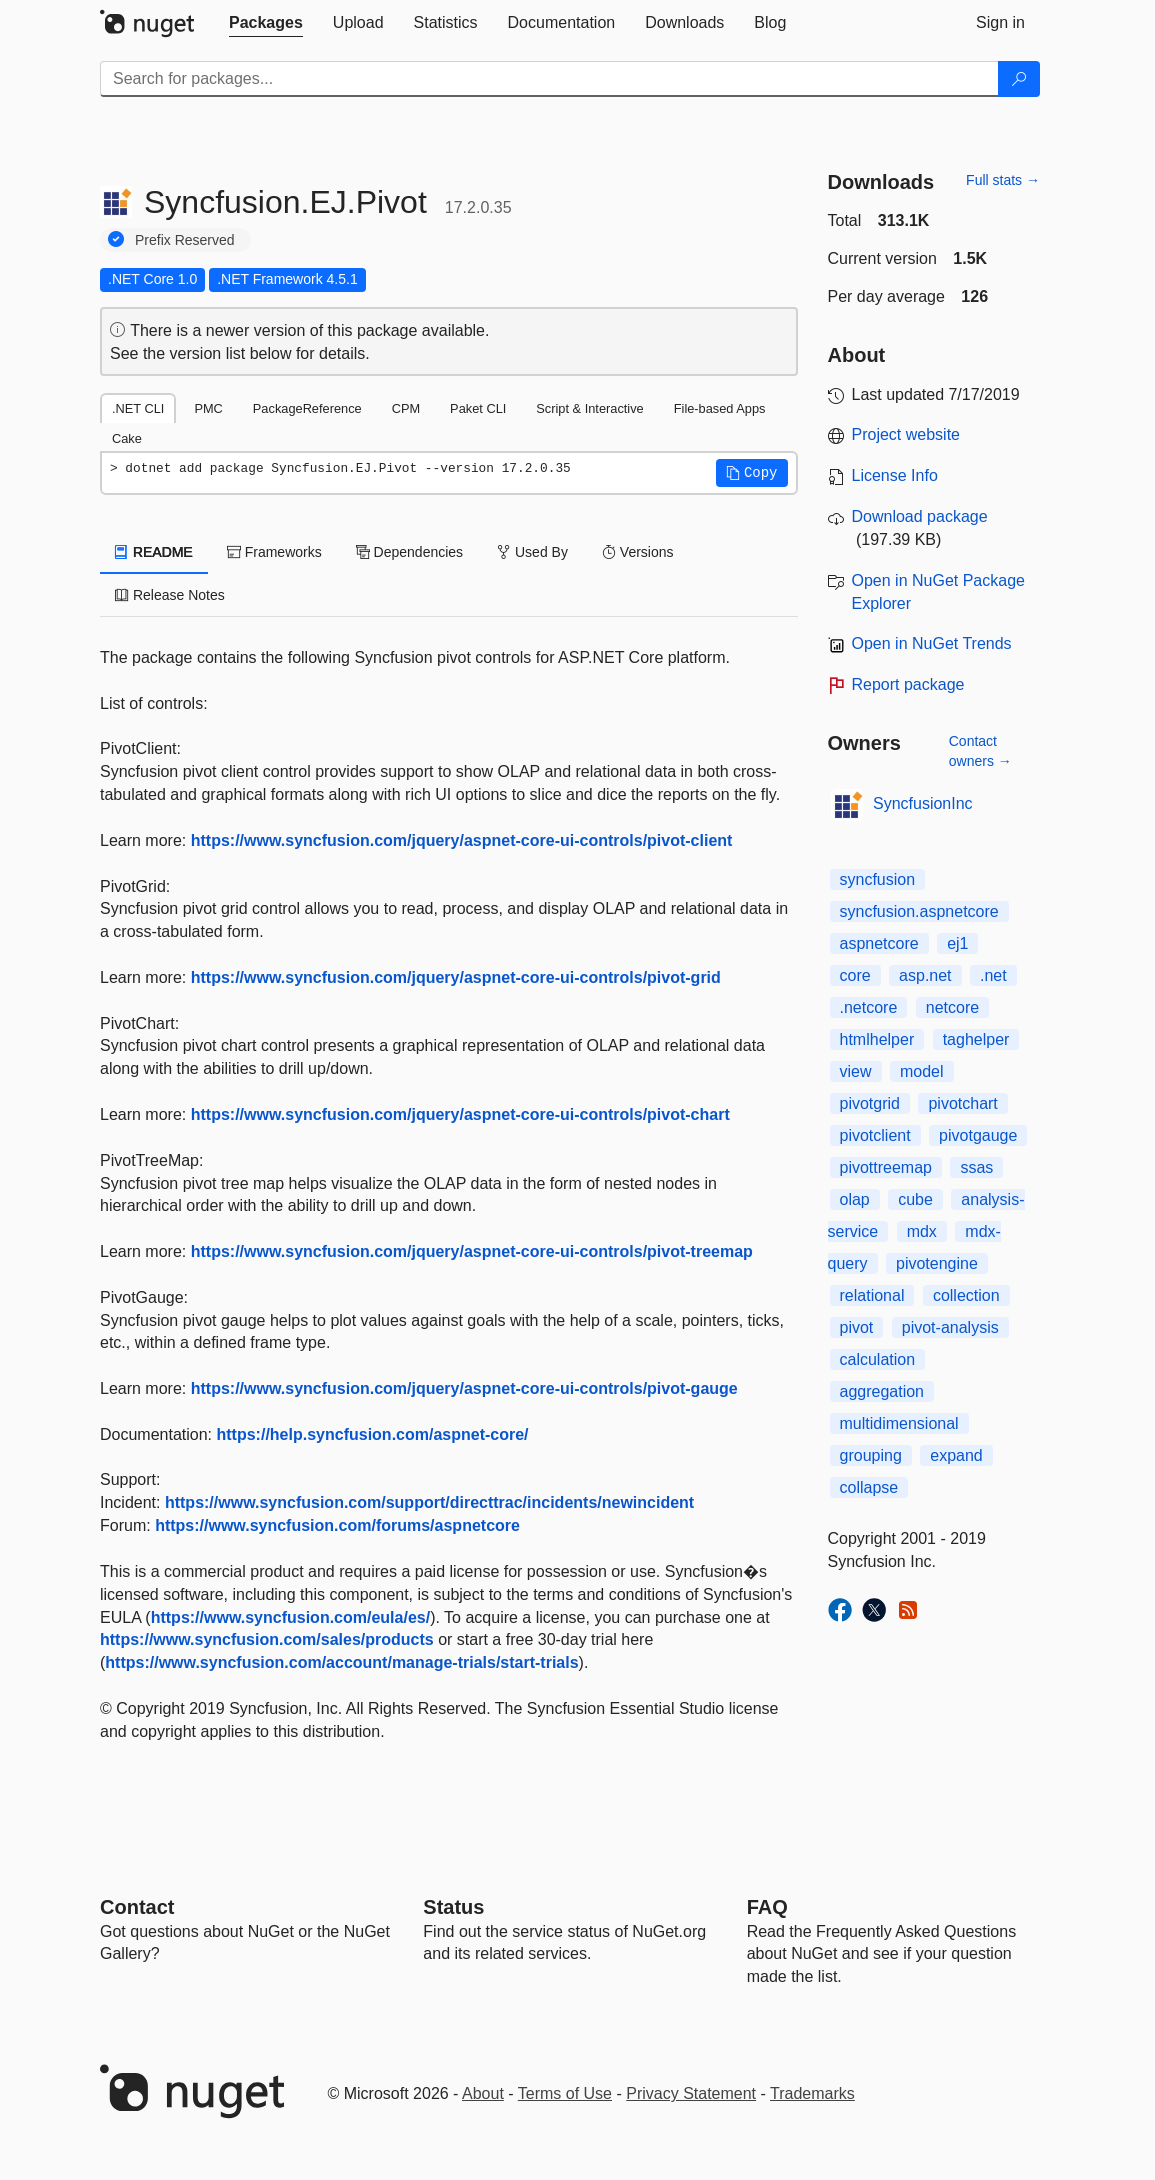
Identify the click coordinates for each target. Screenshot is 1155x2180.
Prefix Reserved (185, 240)
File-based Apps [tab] (720, 408)
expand (956, 1455)
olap (855, 1199)
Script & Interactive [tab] (589, 408)
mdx (922, 1231)
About (483, 2093)
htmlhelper (877, 1039)
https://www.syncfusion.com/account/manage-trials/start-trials (341, 1662)
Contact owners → (980, 751)
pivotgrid (870, 1103)
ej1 (957, 943)
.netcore (869, 1007)
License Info (895, 475)
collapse (869, 1487)
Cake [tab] (127, 438)
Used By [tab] (532, 552)
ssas (976, 1167)
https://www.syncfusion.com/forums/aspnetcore (337, 1525)
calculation (878, 1359)
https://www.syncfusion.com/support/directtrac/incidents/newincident (429, 1502)
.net (993, 975)
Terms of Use (565, 2093)
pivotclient (875, 1135)
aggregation (882, 1391)
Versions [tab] (638, 552)
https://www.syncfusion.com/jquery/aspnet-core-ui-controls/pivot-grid (456, 977)
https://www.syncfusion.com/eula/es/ (290, 1617)
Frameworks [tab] (274, 552)
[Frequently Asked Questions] (767, 1907)
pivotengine (937, 1263)
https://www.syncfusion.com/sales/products (267, 1639)
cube (915, 1199)
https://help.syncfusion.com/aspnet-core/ (373, 1434)
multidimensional (899, 1423)
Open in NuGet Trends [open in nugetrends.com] (932, 643)
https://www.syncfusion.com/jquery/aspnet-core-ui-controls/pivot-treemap (472, 1251)
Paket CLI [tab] (478, 408)
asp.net (925, 975)
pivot (857, 1327)
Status (453, 1907)
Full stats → (1003, 180)
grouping (871, 1455)
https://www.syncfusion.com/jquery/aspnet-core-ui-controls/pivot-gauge (464, 1388)
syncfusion (878, 879)
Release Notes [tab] (170, 595)
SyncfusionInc (923, 803)
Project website (906, 434)
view (856, 1071)
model (922, 1071)
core (855, 975)
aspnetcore (879, 943)
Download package (920, 516)
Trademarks (812, 2093)
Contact (137, 1907)
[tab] (266, 23)
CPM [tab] (406, 408)
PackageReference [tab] (307, 408)
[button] (752, 473)
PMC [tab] (208, 408)
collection (966, 1295)
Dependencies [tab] (409, 552)
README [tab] (154, 552)
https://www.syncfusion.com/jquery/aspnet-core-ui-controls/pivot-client (462, 840)
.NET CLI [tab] (138, 408)
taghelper (976, 1039)
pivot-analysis (950, 1327)
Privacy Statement (691, 2093)
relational (872, 1295)
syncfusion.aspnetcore (919, 911)
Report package (908, 684)
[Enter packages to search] (549, 79)
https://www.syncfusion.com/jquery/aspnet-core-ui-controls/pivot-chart (460, 1114)
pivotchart (962, 1103)
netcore (952, 1007)
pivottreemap (886, 1167)
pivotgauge (978, 1135)
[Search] (1019, 79)
